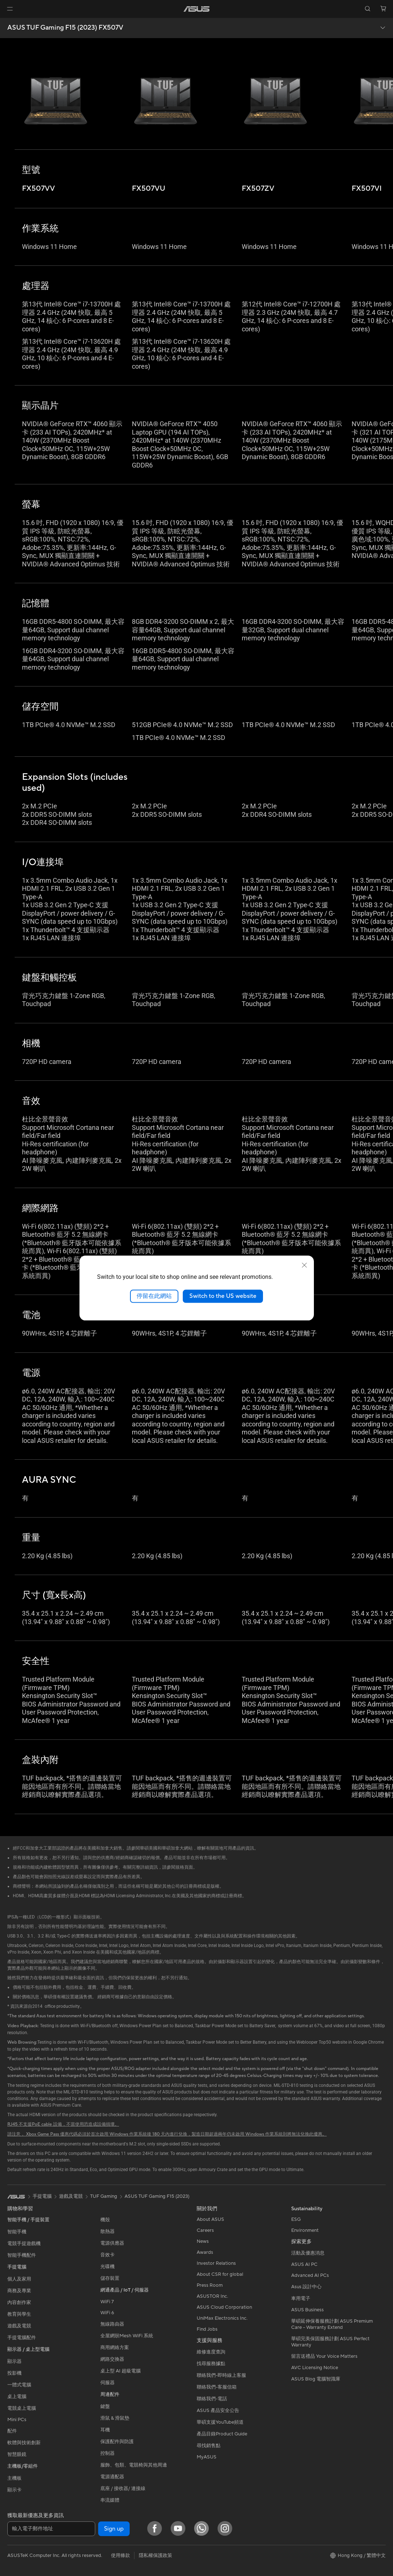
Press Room (210, 2285)
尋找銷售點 (208, 2446)
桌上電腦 (16, 2397)
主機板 (14, 2478)
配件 (12, 2431)
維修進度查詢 (211, 2352)
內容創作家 (19, 2302)
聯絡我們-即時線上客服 (221, 2375)
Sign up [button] (114, 2528)
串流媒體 (109, 2500)
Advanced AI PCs (310, 2275)
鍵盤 (105, 2406)
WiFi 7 (107, 2302)
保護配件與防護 (117, 2442)
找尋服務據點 (211, 2364)
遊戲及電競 (19, 2326)
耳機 (105, 2430)
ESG (296, 2219)
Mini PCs (16, 2420)
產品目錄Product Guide (222, 2434)
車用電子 (300, 2298)
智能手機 (16, 2232)
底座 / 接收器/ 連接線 (122, 2488)
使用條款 (120, 2555)
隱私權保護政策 (155, 2555)
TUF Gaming (103, 2196)
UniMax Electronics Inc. (222, 2318)
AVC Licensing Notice (314, 2368)
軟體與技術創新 (24, 2443)
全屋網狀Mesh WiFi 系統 (126, 2336)
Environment (305, 2230)
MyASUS (206, 2457)
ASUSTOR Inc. (212, 2296)
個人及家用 (19, 2279)
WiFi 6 (107, 2313)
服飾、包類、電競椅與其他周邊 (133, 2465)
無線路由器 (112, 2324)
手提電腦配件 (21, 2338)
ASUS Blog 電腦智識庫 (315, 2379)
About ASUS (210, 2219)
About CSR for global (220, 2274)
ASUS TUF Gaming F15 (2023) (157, 2196)
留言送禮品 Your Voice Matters (324, 2356)
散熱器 (107, 2231)
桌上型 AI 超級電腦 (120, 2371)
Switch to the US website (222, 1296)
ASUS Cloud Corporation (224, 2307)
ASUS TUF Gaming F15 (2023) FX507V (65, 28)
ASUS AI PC (304, 2264)
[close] (304, 1265)
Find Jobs (207, 2329)
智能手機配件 (21, 2255)
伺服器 (107, 2383)
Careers (205, 2230)
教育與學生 (19, 2314)
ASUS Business (307, 2310)
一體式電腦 (19, 2385)
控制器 (107, 2453)
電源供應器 (112, 2243)
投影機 (14, 2373)
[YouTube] (178, 2528)
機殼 (105, 2220)
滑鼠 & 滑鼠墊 (114, 2418)
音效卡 (107, 2255)
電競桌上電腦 (21, 2408)
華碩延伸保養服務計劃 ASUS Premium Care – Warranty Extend (332, 2324)
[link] (196, 9)
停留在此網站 (154, 1296)
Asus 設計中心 (306, 2287)
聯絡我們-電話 (212, 2399)
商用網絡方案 (114, 2347)
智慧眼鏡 (16, 2454)
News (203, 2241)
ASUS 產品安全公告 (218, 2410)
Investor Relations (216, 2263)
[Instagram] (225, 2528)
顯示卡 (14, 2490)
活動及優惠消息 (308, 2253)
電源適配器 (112, 2477)
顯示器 (14, 2361)
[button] (10, 8)
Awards (205, 2252)
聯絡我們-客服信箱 (217, 2387)
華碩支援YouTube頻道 (220, 2422)
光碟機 (107, 2267)
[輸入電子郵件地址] (51, 2528)
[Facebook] (154, 2528)
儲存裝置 (109, 2278)
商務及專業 (19, 2291)
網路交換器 (112, 2359)
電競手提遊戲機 (24, 2243)
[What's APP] (201, 2528)
